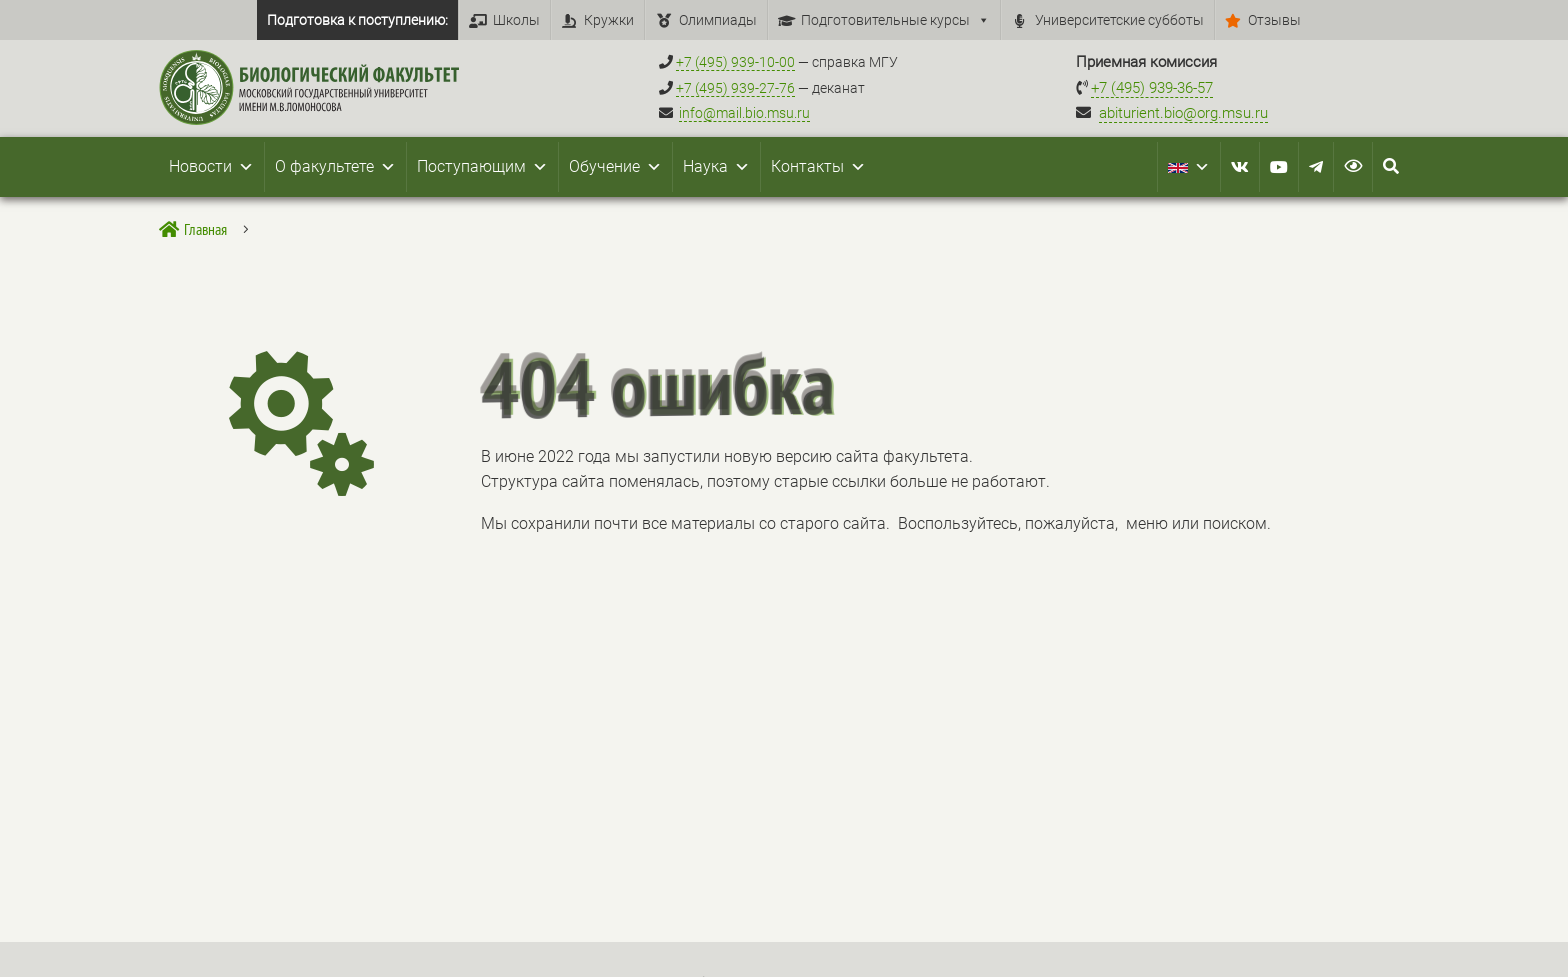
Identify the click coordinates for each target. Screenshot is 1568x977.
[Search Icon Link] (1391, 167)
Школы (516, 20)
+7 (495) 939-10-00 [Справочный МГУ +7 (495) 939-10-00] (735, 62)
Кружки (609, 20)
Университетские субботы (1119, 20)
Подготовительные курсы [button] (895, 20)
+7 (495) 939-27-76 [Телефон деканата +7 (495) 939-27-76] (735, 88)
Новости (211, 167)
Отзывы (1274, 20)
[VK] (1240, 167)
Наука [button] (716, 167)
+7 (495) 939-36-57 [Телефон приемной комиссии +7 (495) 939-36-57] (1152, 88)
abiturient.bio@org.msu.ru (1183, 113)
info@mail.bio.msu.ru (744, 113)
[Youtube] (1279, 167)
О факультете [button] (335, 167)
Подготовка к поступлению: (357, 20)
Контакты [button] (818, 167)
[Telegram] (1316, 167)
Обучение (615, 167)
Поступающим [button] (482, 167)
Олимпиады (718, 20)
